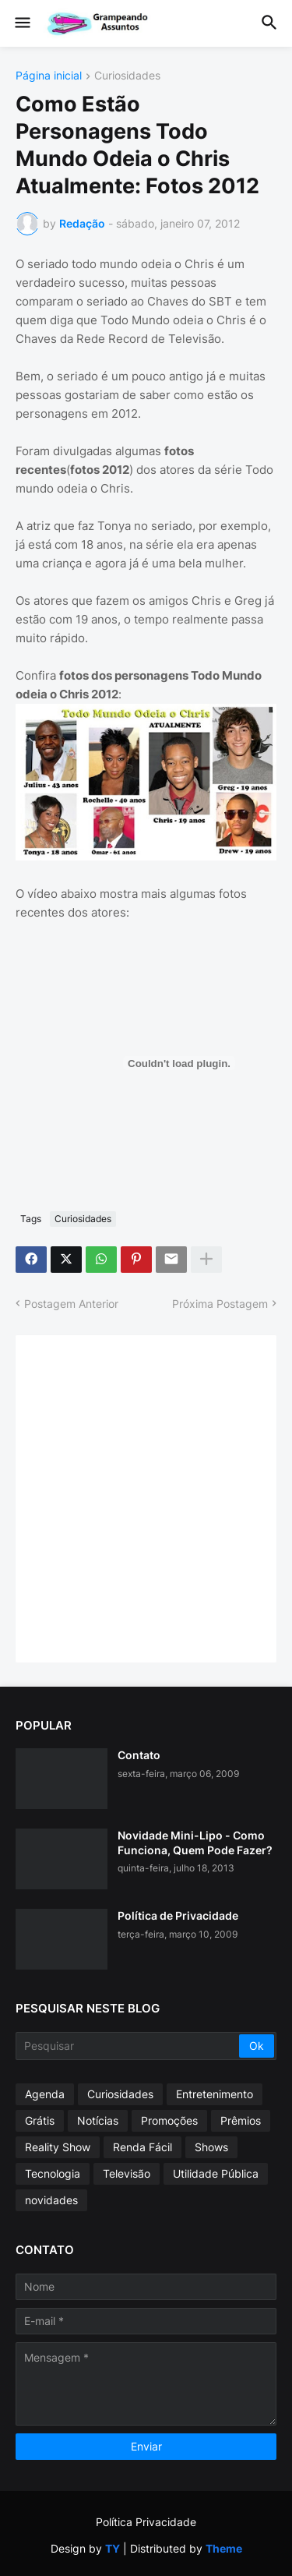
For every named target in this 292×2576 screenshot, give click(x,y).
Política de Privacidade (178, 1915)
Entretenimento (214, 2094)
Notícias (97, 2120)
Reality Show (57, 2147)
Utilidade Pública (216, 2173)
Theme (224, 2548)
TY (112, 2548)
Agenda (45, 2094)
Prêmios (240, 2120)
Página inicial (49, 76)
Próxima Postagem (220, 1303)
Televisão (126, 2173)
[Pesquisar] (128, 2046)
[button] (21, 23)
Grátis (40, 2120)
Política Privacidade (146, 2521)
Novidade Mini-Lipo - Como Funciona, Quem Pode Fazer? (195, 1842)
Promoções (169, 2120)
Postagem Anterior (71, 1303)
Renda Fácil (142, 2147)
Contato (139, 1755)
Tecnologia (52, 2173)
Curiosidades (127, 76)
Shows (211, 2147)
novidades (51, 2200)
